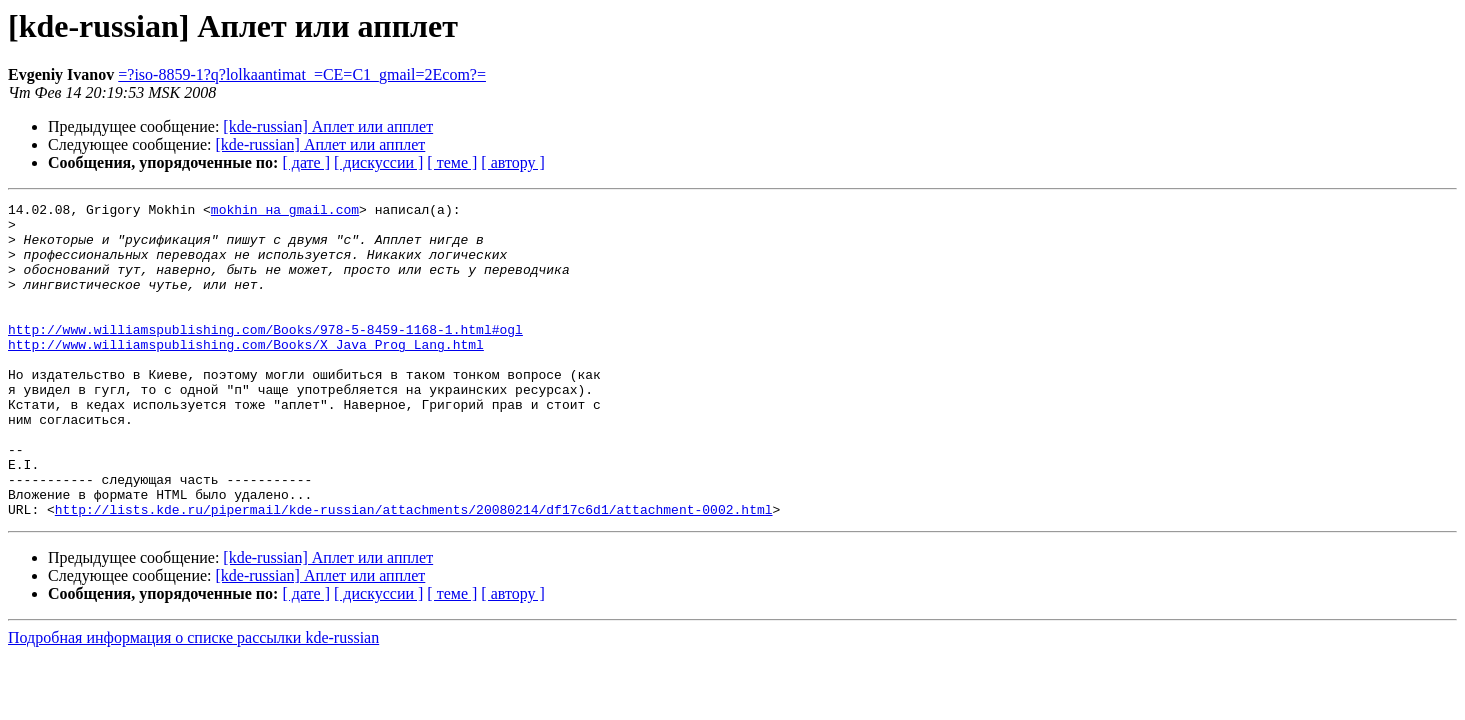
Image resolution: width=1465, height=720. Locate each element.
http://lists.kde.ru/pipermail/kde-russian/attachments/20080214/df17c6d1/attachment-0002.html (414, 572)
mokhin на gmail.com (285, 212)
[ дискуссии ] (378, 162)
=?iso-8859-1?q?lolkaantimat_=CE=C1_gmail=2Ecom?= (302, 74)
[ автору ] (512, 162)
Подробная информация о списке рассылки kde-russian (193, 700)
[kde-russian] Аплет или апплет (328, 126)
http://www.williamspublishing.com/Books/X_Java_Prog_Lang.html (246, 374)
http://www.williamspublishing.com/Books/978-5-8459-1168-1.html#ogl (265, 356)
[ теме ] (452, 162)
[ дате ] (306, 162)
